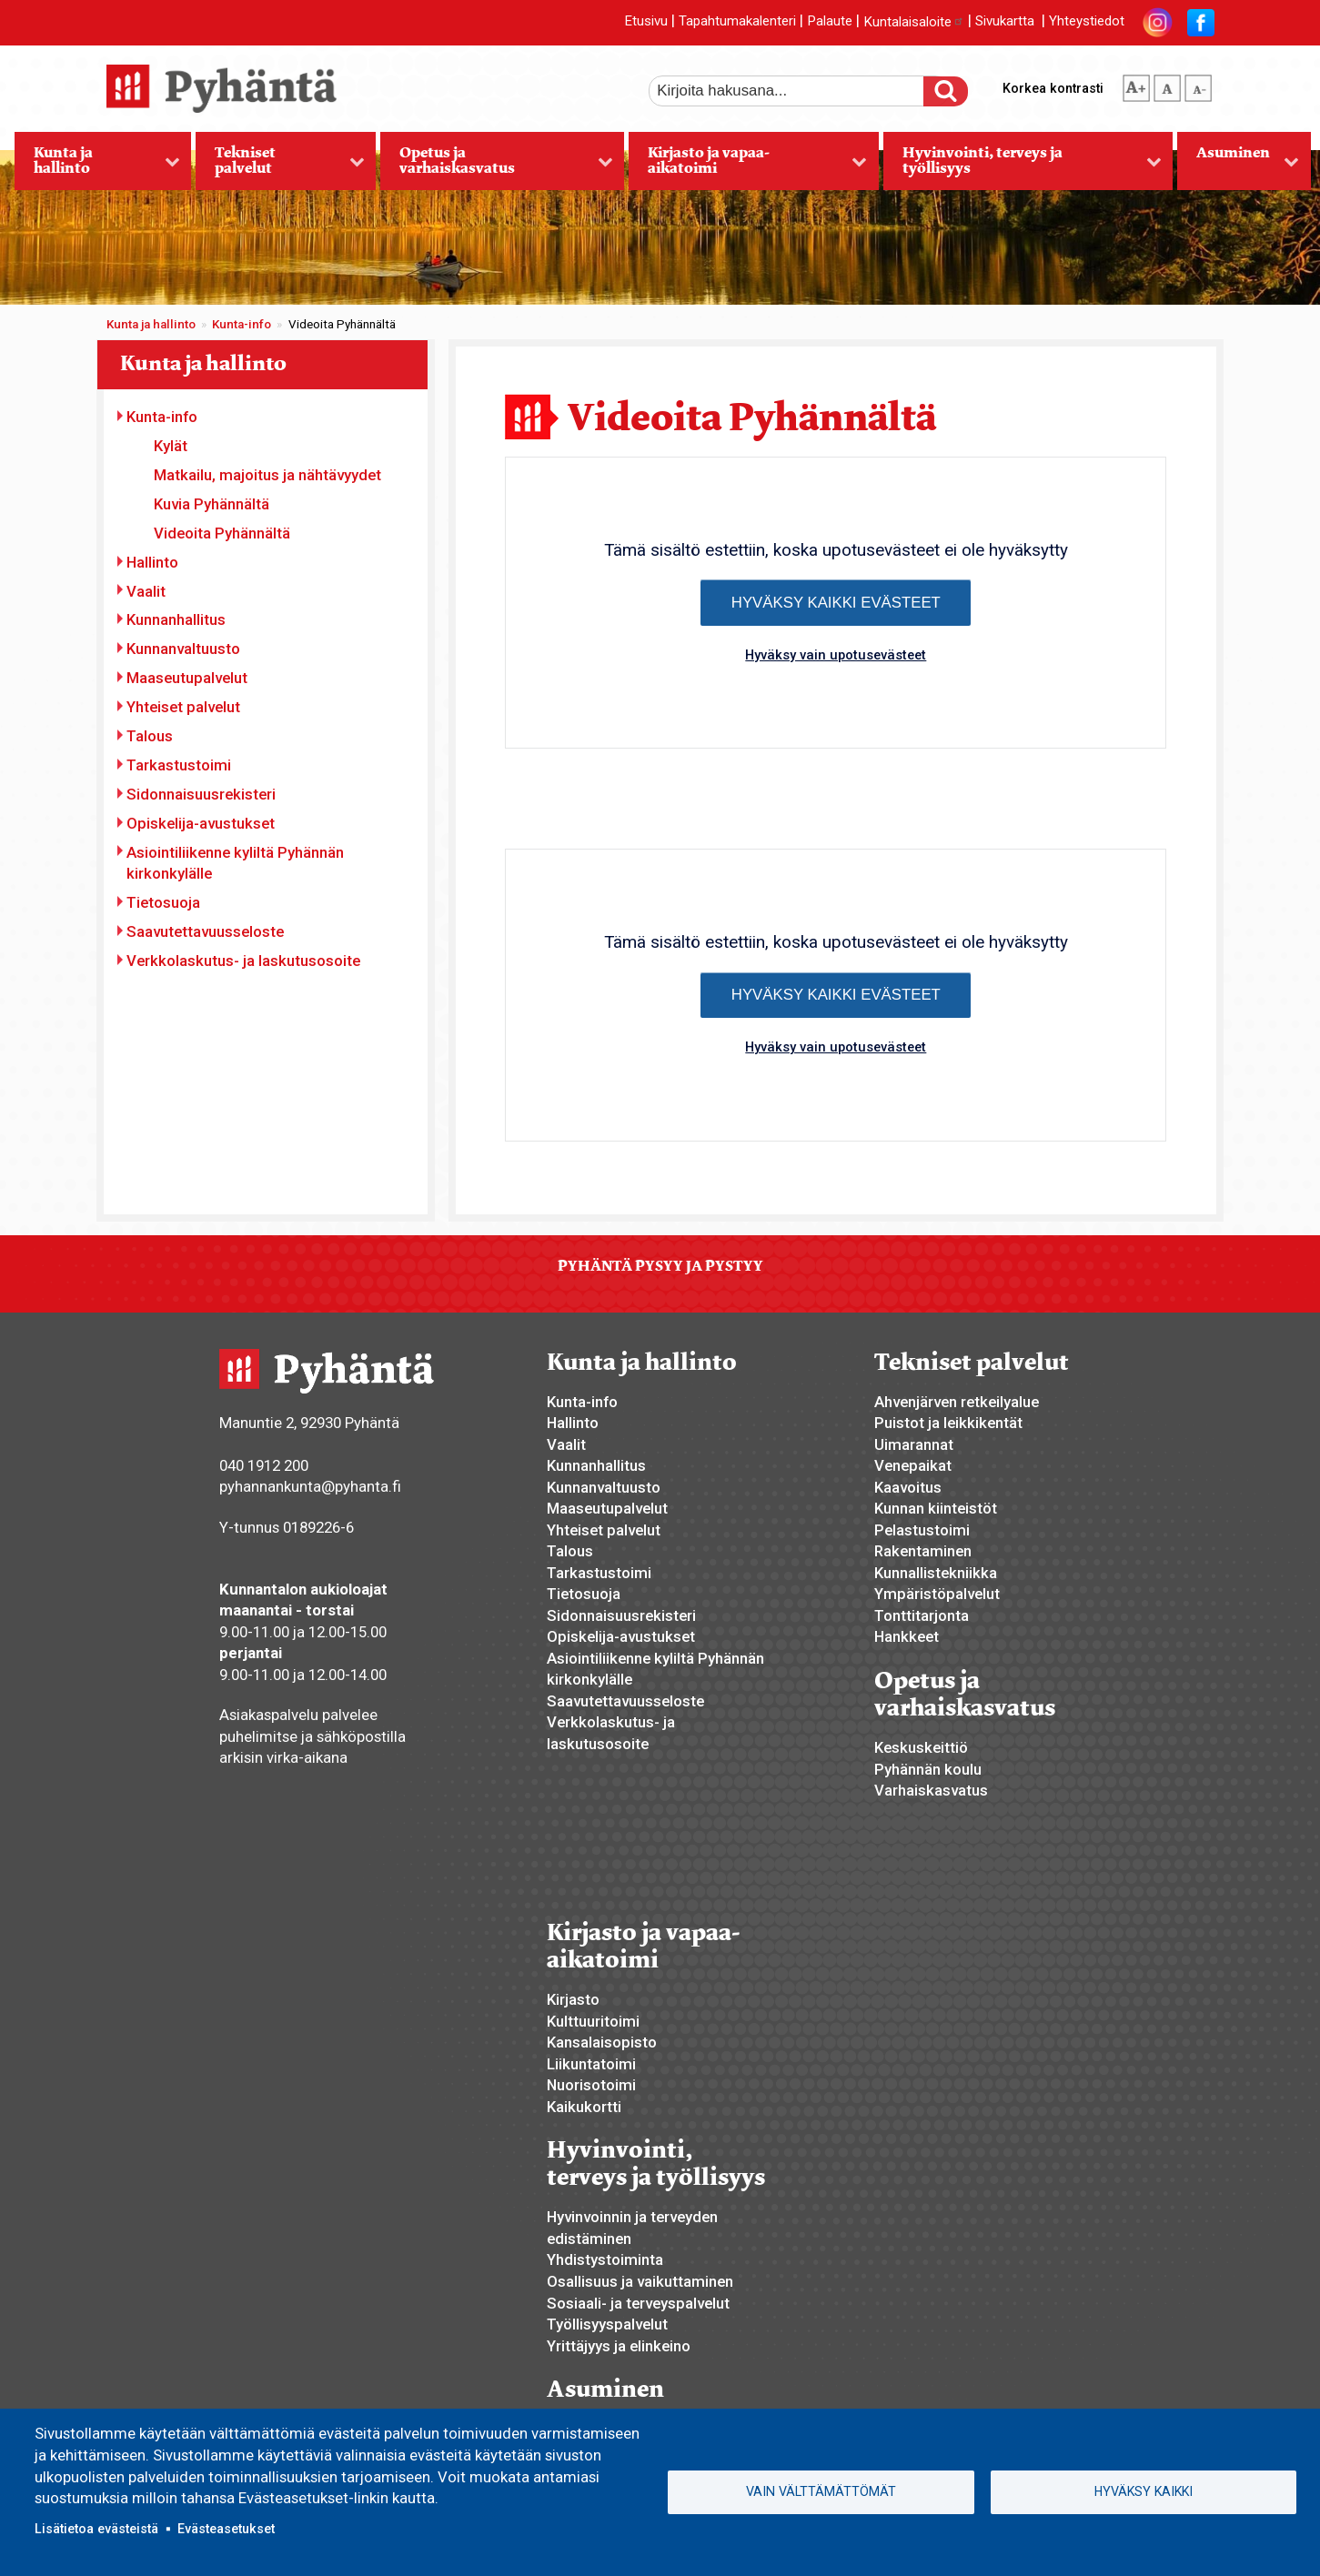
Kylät (170, 446)
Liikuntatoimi (591, 2064)
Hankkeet (906, 1636)
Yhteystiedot (1086, 22)
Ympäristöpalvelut (937, 1594)
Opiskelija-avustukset (200, 823)
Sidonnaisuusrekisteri (201, 794)
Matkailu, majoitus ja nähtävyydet (267, 475)
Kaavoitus (908, 1487)
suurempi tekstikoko (1136, 84)
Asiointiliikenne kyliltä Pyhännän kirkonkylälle (235, 863)
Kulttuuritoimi (593, 2021)
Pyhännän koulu (928, 1769)
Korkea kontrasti (1053, 88)
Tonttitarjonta (921, 1615)
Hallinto (152, 562)
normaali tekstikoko (1167, 84)
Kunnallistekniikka (935, 1573)
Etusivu (646, 22)
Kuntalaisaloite (913, 22)
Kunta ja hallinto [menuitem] (97, 166)
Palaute (829, 22)
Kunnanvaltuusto (183, 648)
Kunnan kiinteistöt (935, 1508)
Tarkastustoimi (178, 765)
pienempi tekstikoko (1198, 84)
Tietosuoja (163, 902)
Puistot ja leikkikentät (948, 1423)
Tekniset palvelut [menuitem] (280, 166)
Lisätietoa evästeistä (96, 2528)
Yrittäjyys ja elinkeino (618, 2346)
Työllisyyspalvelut (607, 2324)
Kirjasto (573, 1999)
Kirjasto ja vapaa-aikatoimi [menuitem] (748, 166)
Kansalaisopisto (602, 2042)
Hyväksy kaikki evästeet (836, 602)
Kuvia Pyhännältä (211, 504)
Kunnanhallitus (176, 619)
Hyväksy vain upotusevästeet (835, 655)
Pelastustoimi (922, 1530)
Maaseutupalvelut (186, 678)
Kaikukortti (584, 2107)
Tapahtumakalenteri (737, 22)
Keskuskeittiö (921, 1747)
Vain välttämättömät (821, 2491)
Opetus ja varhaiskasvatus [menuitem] (496, 166)
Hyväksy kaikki (1143, 2491)
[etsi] (799, 90)
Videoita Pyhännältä (222, 533)
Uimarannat (913, 1444)
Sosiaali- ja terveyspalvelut (638, 2303)
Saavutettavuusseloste (205, 931)
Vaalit (146, 591)
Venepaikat (913, 1465)
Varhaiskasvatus (931, 1790)
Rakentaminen (923, 1551)
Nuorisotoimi (591, 2085)
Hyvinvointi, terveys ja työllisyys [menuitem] (1022, 166)
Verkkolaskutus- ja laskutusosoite (243, 960)
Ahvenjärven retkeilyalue (956, 1402)
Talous (149, 736)
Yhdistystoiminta (605, 2259)
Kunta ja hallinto (151, 324)
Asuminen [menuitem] (1238, 166)
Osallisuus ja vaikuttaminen (640, 2281)
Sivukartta (1004, 22)
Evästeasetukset (226, 2528)
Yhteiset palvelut (183, 707)
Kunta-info (241, 324)
